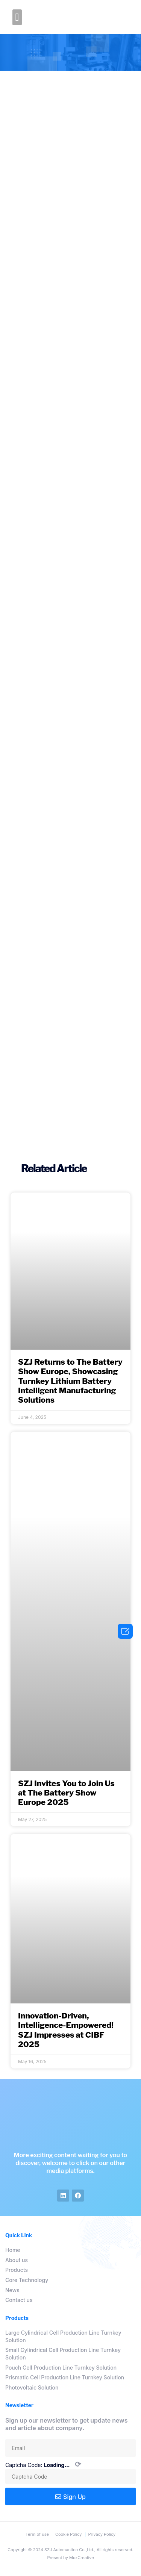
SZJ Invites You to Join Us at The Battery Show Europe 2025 (66, 1793)
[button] (16, 17)
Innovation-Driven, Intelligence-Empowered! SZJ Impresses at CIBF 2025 (66, 2030)
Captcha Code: (43, 2465)
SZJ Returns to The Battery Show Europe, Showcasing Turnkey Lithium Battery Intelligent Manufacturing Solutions (70, 1381)
